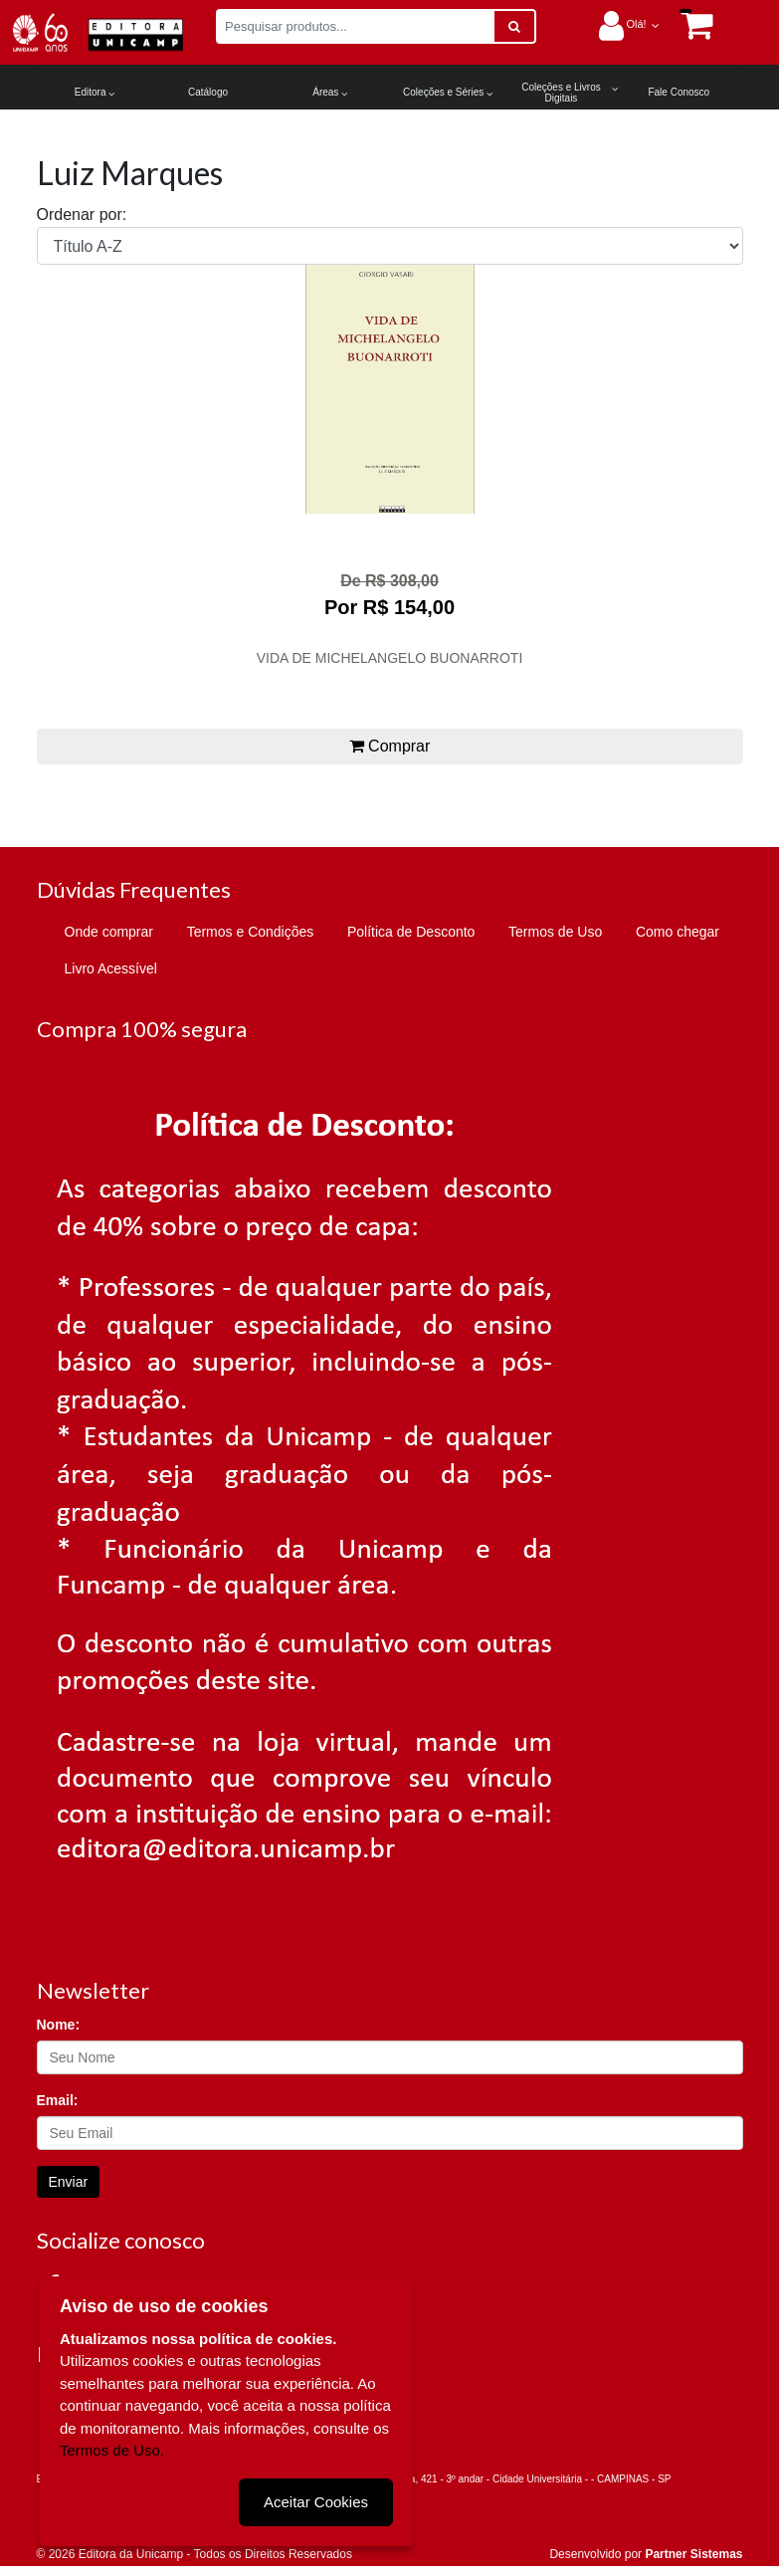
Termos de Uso (555, 932)
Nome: (59, 2025)
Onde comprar (109, 932)
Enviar (69, 2182)
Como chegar (677, 932)
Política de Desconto (411, 932)
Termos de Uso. (112, 2450)
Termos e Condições (250, 932)
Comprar (390, 746)
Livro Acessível (111, 968)
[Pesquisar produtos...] (355, 26)
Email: (58, 2100)
